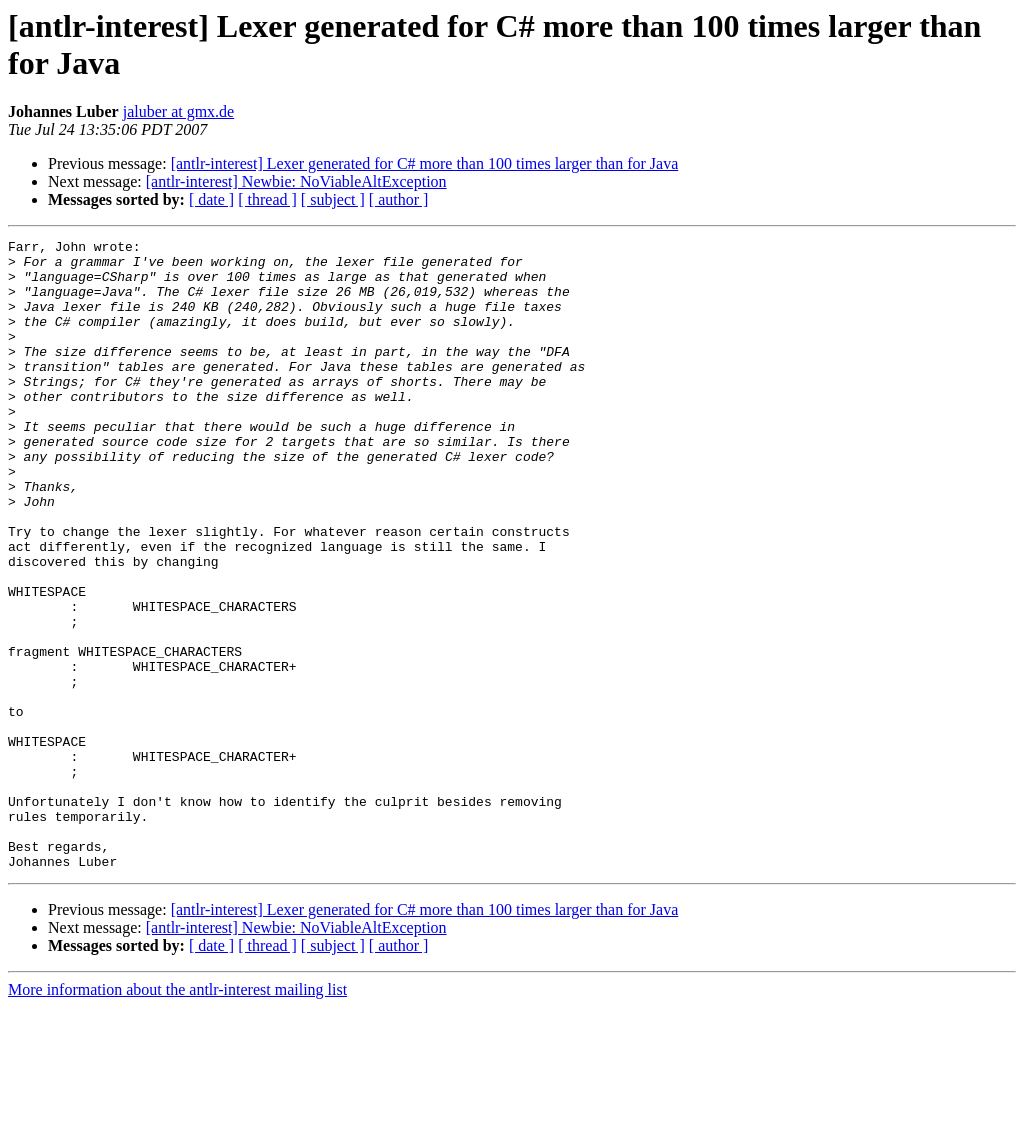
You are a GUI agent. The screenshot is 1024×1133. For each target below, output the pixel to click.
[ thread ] (267, 199)
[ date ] (211, 199)
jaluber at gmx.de (179, 111)
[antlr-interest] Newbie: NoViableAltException (296, 181)
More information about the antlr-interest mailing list (177, 1115)
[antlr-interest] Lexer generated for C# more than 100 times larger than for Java (425, 163)
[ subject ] (333, 199)
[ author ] (399, 199)
